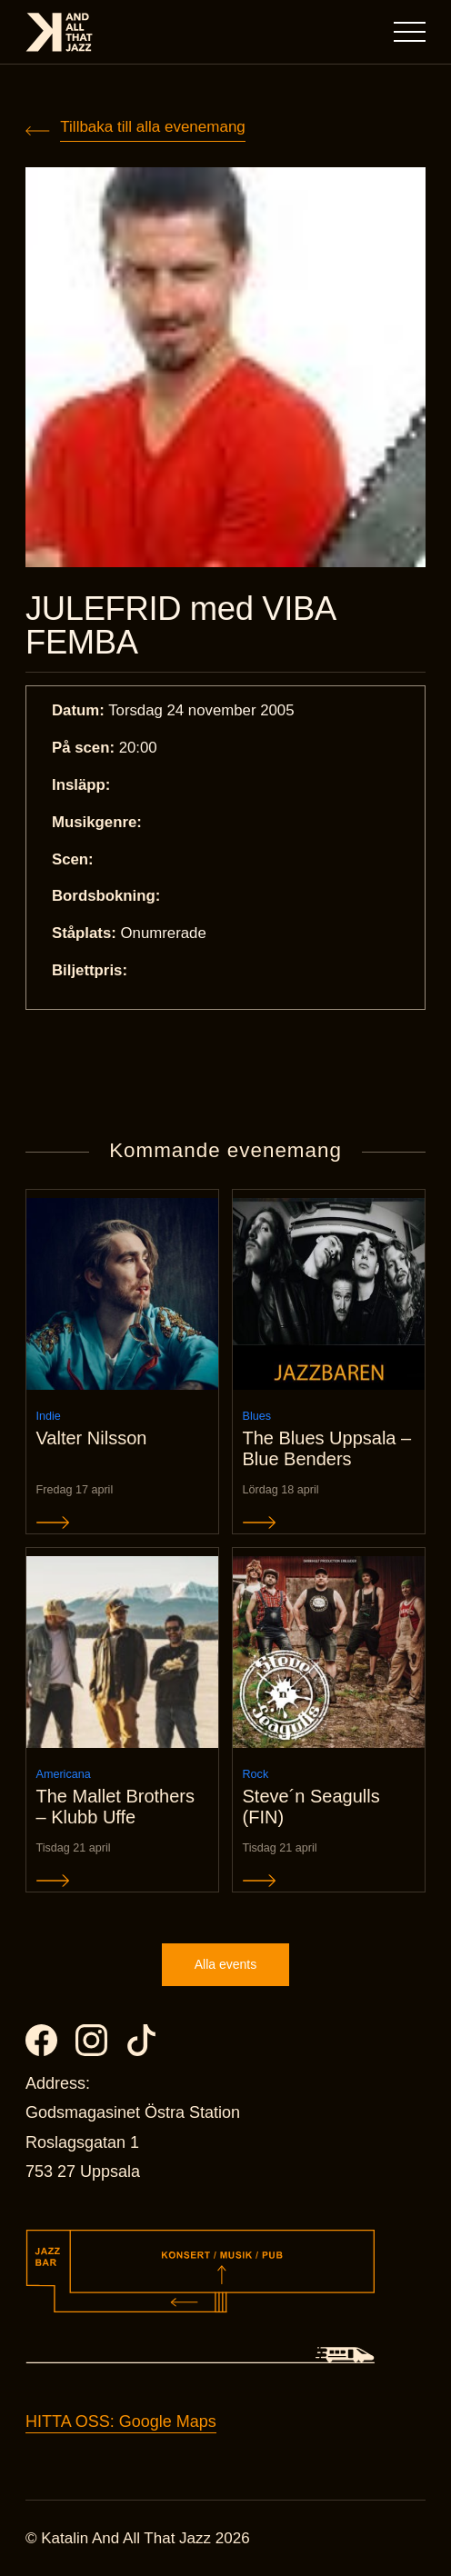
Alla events (225, 1964)
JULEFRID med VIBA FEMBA (180, 626)
